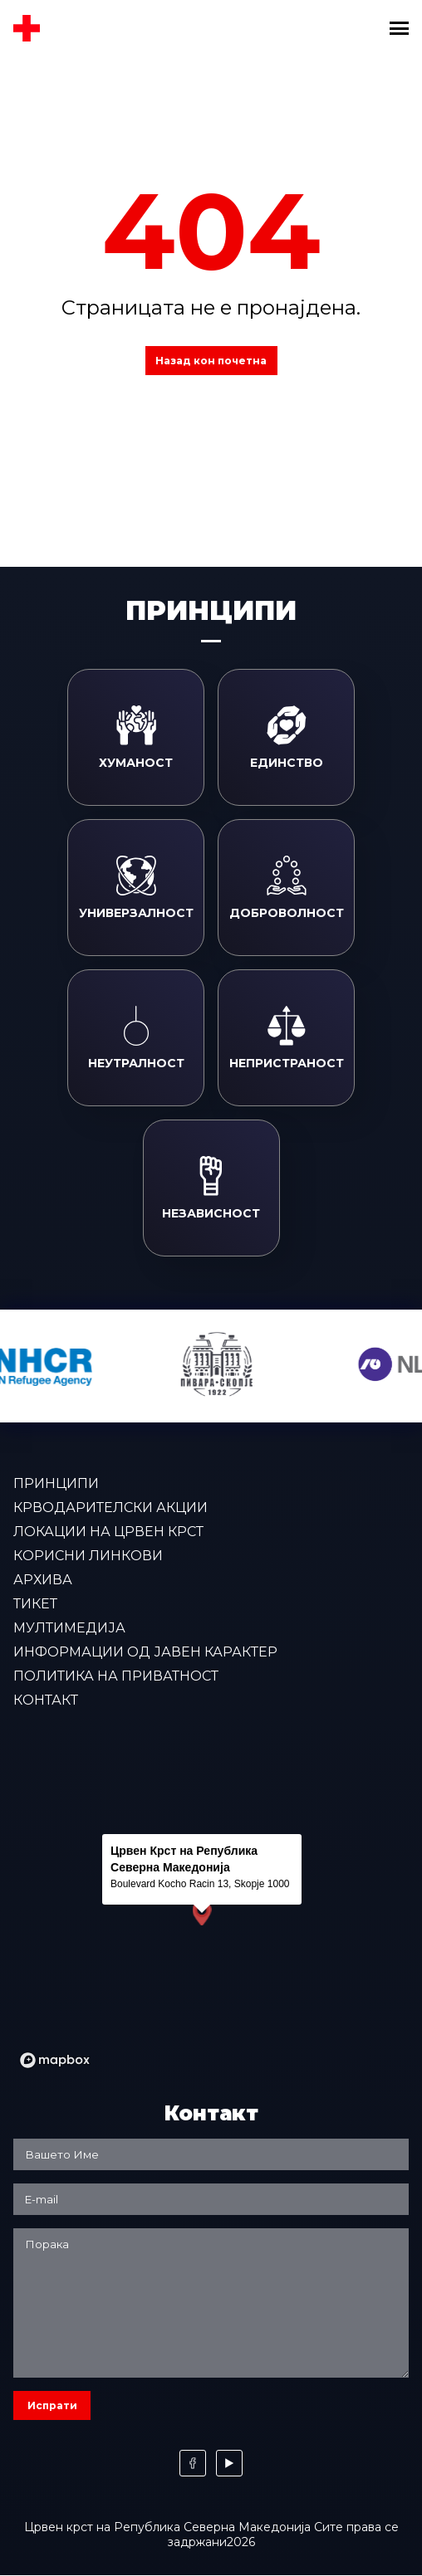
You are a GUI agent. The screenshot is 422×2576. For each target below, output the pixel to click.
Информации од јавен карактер (145, 1652)
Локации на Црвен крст (108, 1531)
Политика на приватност (115, 1676)
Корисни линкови (88, 1556)
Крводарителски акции (110, 1507)
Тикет (35, 1604)
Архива (42, 1580)
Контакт (45, 1700)
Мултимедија (69, 1628)
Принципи (56, 1483)
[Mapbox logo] (54, 2060)
